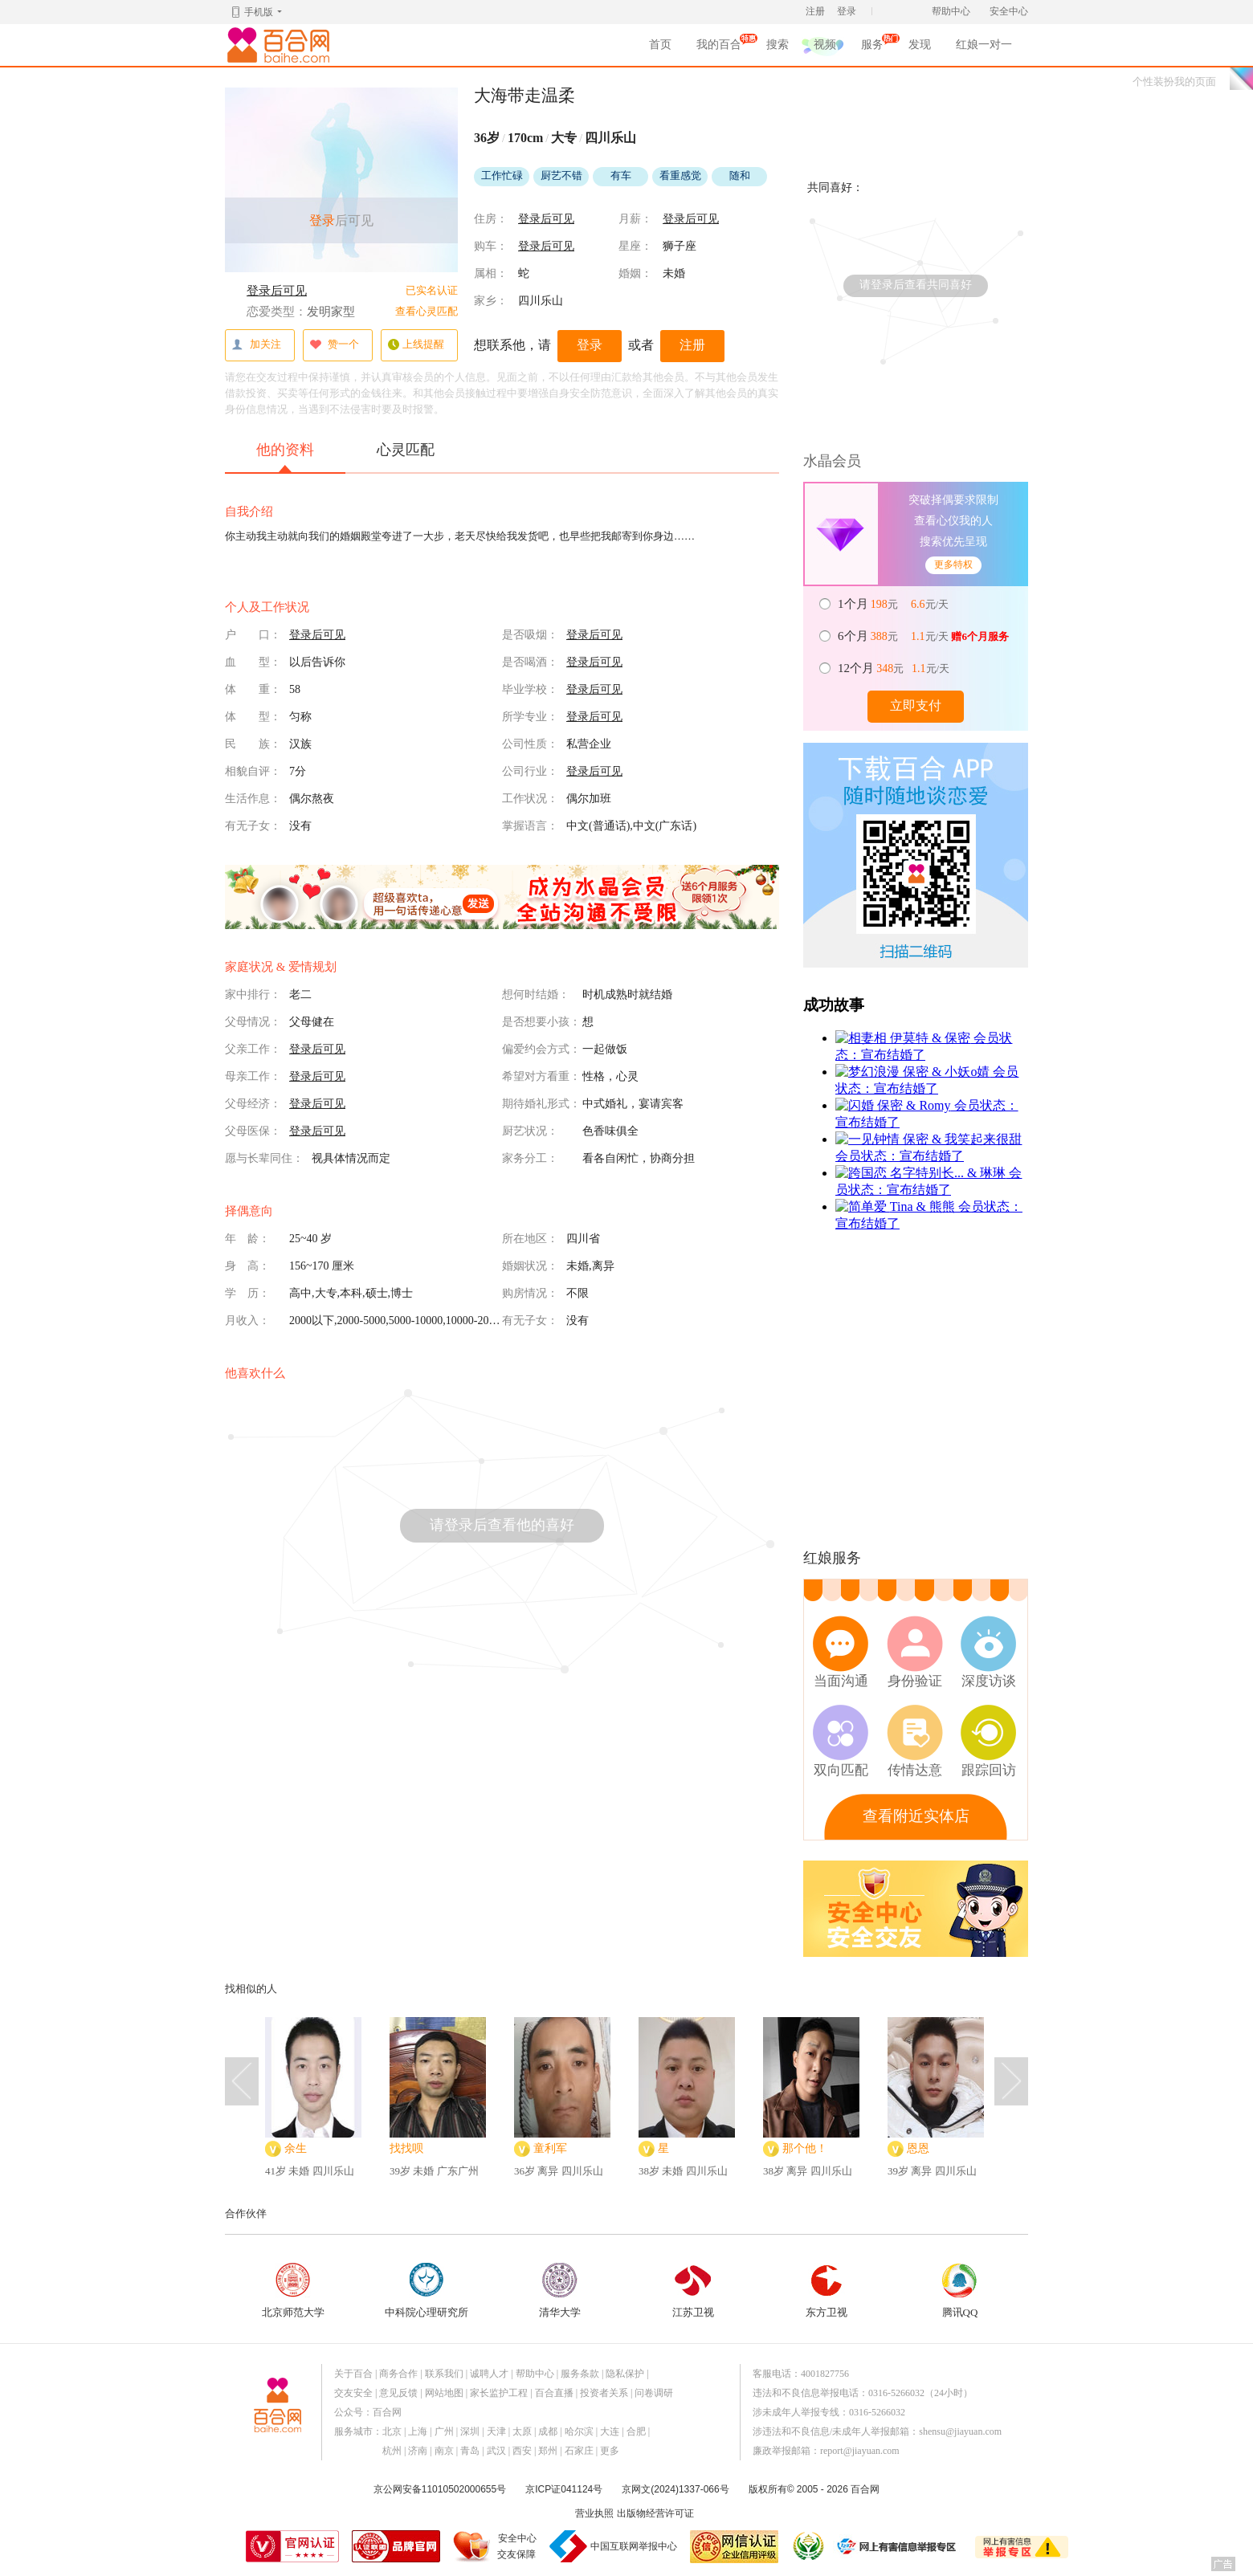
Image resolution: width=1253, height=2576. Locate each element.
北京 (392, 2431)
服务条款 (580, 2373)
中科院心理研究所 (426, 2290)
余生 (295, 2148)
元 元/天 (894, 603)
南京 (444, 2450)
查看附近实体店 (916, 1816)
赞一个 (334, 345)
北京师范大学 (293, 2290)
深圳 (470, 2431)
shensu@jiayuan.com (960, 2431)
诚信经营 (807, 2546)
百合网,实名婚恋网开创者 (281, 45)
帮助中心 (951, 11)
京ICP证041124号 (563, 2489)
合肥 (636, 2431)
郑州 (547, 2450)
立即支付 (915, 705)
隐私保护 (625, 2373)
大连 (609, 2431)
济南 (417, 2450)
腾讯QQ (959, 2290)
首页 (660, 45)
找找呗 (406, 2148)
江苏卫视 (693, 2290)
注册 (815, 11)
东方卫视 (826, 2290)
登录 (846, 11)
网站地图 (444, 2393)
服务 (872, 47)
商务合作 (398, 2373)
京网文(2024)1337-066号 (675, 2489)
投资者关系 (604, 2393)
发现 (919, 45)
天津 (496, 2431)
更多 (609, 2450)
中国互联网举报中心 (633, 2546)
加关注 (256, 345)
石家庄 (579, 2450)
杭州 (392, 2450)
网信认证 (734, 2546)
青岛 (470, 2450)
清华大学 (560, 2290)
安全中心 (1009, 11)
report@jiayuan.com (860, 2450)
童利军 (550, 2148)
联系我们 (444, 2373)
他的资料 (285, 457)
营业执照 (594, 2513)
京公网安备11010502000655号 (439, 2489)
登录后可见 (277, 290)
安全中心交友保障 (517, 2546)
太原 (522, 2431)
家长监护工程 (499, 2393)
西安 (522, 2450)
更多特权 (953, 564)
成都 (547, 2431)
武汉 (496, 2450)
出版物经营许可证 (655, 2513)
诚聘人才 (489, 2373)
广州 (444, 2431)
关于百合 (353, 2373)
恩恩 (918, 2148)
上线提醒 (415, 345)
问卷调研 (654, 2393)
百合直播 (554, 2393)
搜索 (777, 45)
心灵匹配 (406, 450)
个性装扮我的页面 (1174, 81)
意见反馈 (398, 2393)
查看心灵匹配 (426, 311)
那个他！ (804, 2148)
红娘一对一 (984, 45)
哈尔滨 (579, 2431)
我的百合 (718, 47)
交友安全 (353, 2393)
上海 (417, 2431)
